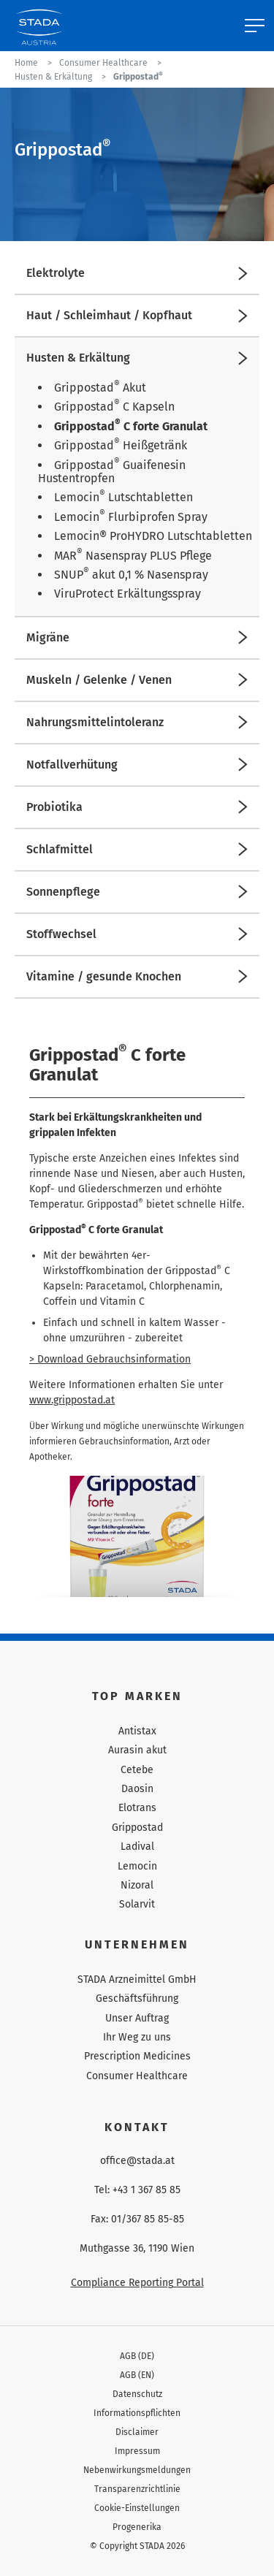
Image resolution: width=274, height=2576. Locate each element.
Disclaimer (137, 2432)
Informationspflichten (137, 2413)
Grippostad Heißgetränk (120, 445)
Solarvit (137, 1904)
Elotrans (137, 1808)
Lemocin (137, 1866)
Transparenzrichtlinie (137, 2489)
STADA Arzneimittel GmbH (137, 1979)
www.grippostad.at (72, 1400)
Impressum (137, 2451)
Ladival (137, 1846)
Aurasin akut (137, 1750)
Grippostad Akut (100, 388)
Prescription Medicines (137, 2056)
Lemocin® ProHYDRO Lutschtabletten (153, 536)
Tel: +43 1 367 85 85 (137, 2190)
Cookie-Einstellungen (137, 2508)
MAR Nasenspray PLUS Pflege (133, 556)
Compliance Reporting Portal (137, 2282)
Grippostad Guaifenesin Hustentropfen (112, 471)
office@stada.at (137, 2161)
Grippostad (137, 1827)
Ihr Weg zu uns (137, 2037)
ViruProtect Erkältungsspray (127, 594)
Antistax (137, 1731)
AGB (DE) (137, 2356)
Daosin (137, 1789)
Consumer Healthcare (137, 2076)
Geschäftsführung (137, 1998)
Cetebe (137, 1770)
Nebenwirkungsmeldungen (137, 2470)
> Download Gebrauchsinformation (110, 1359)
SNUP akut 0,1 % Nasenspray (131, 575)
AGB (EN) (137, 2375)
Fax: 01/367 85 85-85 (137, 2219)
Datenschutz (137, 2394)
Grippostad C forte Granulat (131, 426)
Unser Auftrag (137, 2018)
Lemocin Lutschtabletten (123, 497)
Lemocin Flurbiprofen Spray (131, 517)
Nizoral (137, 1885)
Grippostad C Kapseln (114, 407)
